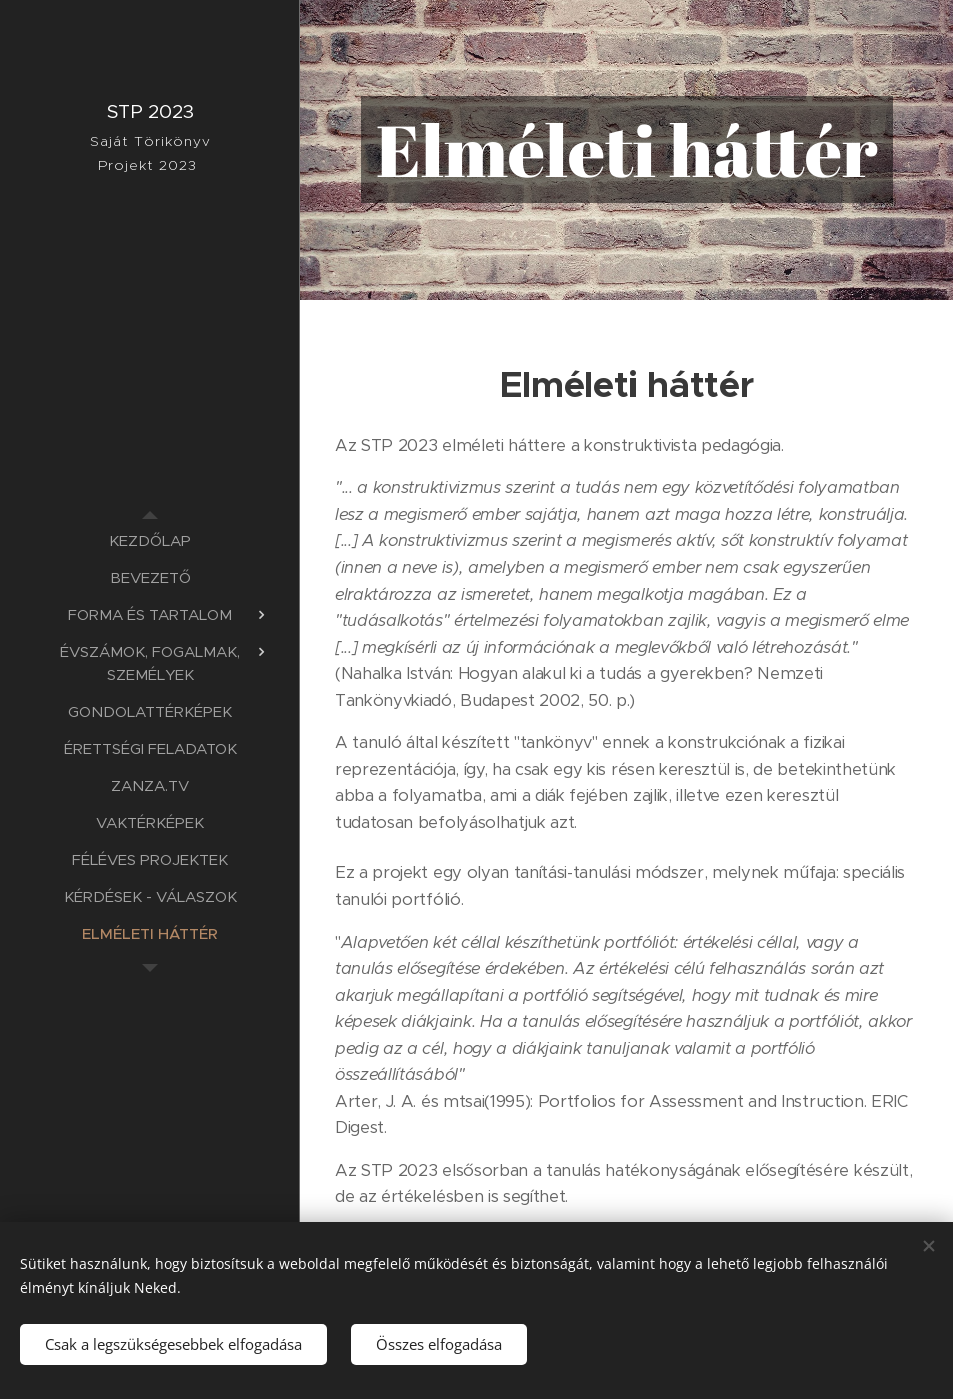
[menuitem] (150, 540)
